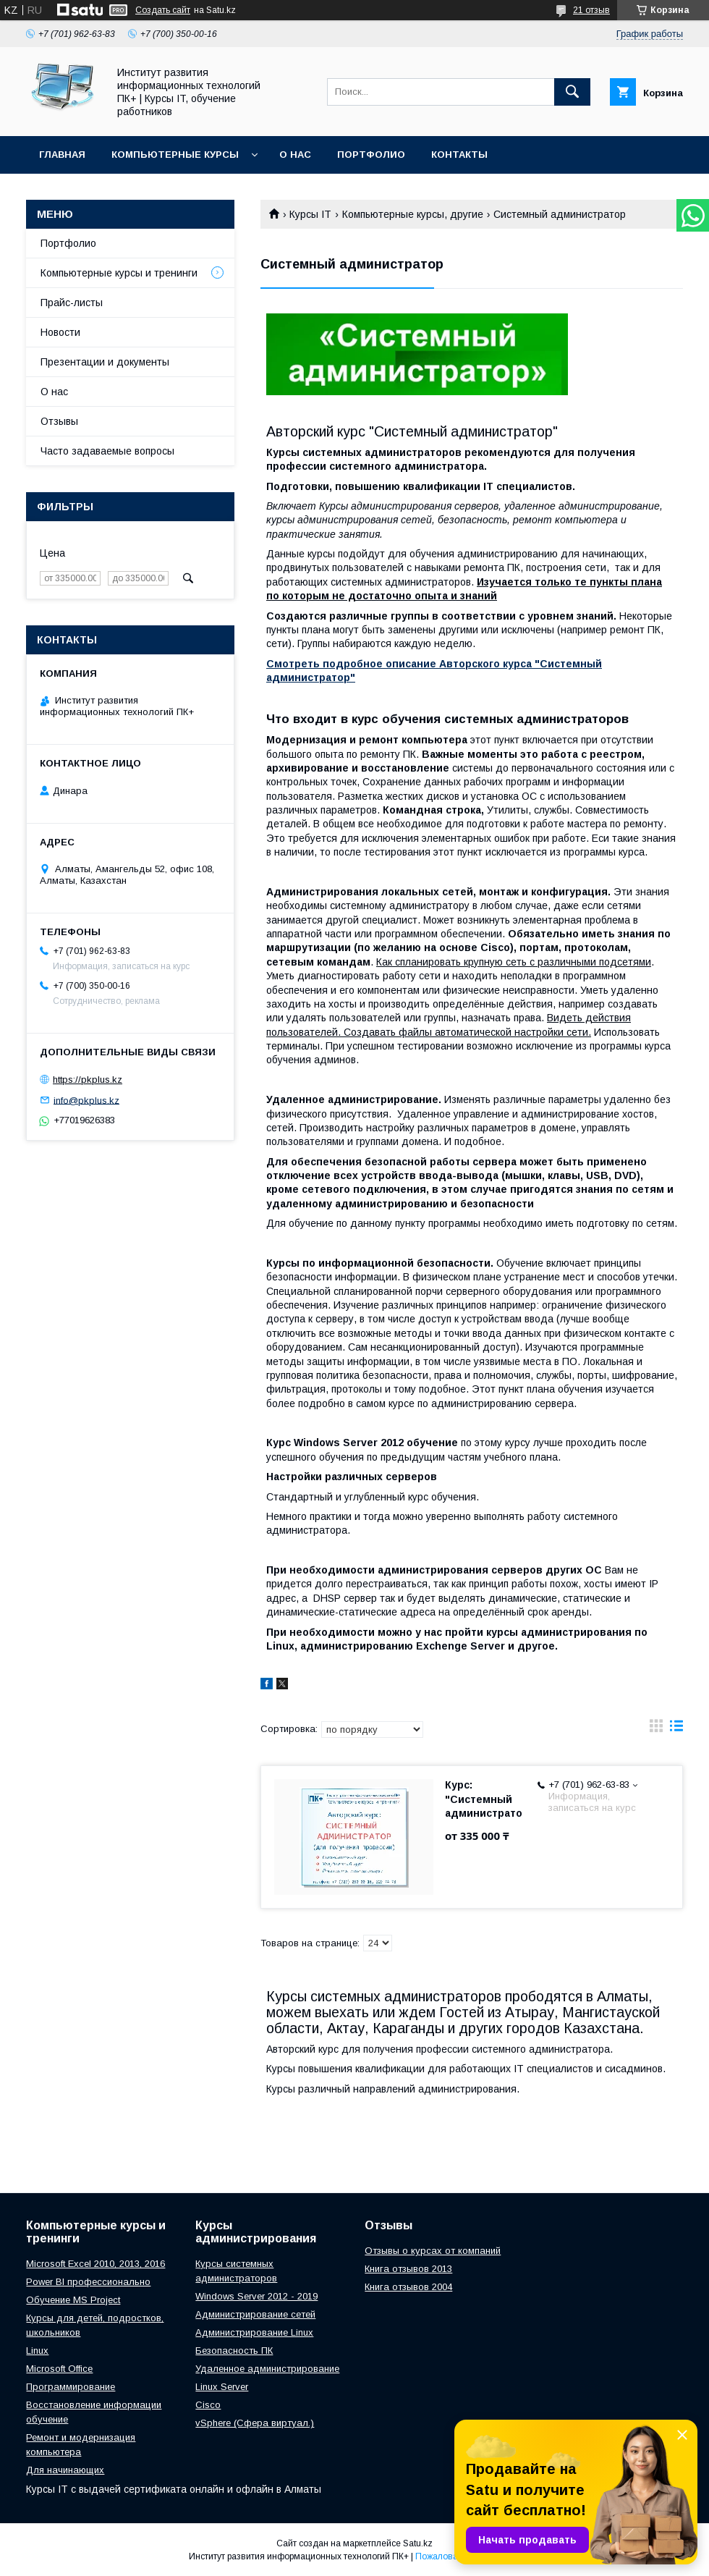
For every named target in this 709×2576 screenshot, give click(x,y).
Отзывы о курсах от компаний (433, 2250)
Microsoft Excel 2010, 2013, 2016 (95, 2263)
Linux (37, 2350)
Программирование (70, 2386)
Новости (60, 332)
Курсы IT (310, 214)
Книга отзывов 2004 (408, 2286)
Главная (62, 154)
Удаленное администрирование (267, 2368)
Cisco (208, 2404)
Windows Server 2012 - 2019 (256, 2296)
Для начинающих (65, 2470)
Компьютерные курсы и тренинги (119, 273)
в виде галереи (656, 1729)
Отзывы (59, 421)
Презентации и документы (105, 362)
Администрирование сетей (255, 2314)
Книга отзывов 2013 (408, 2268)
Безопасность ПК (234, 2350)
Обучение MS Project (73, 2299)
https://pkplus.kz (87, 1079)
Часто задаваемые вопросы (107, 451)
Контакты (459, 154)
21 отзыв (591, 10)
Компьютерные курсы (175, 154)
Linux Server (221, 2386)
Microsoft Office (59, 2368)
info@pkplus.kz (86, 1099)
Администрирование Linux (254, 2332)
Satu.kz (418, 2543)
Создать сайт (162, 10)
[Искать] (572, 92)
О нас (295, 154)
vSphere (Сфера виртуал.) (254, 2422)
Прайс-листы (72, 302)
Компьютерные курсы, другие (412, 214)
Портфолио (371, 154)
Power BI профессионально (88, 2281)
